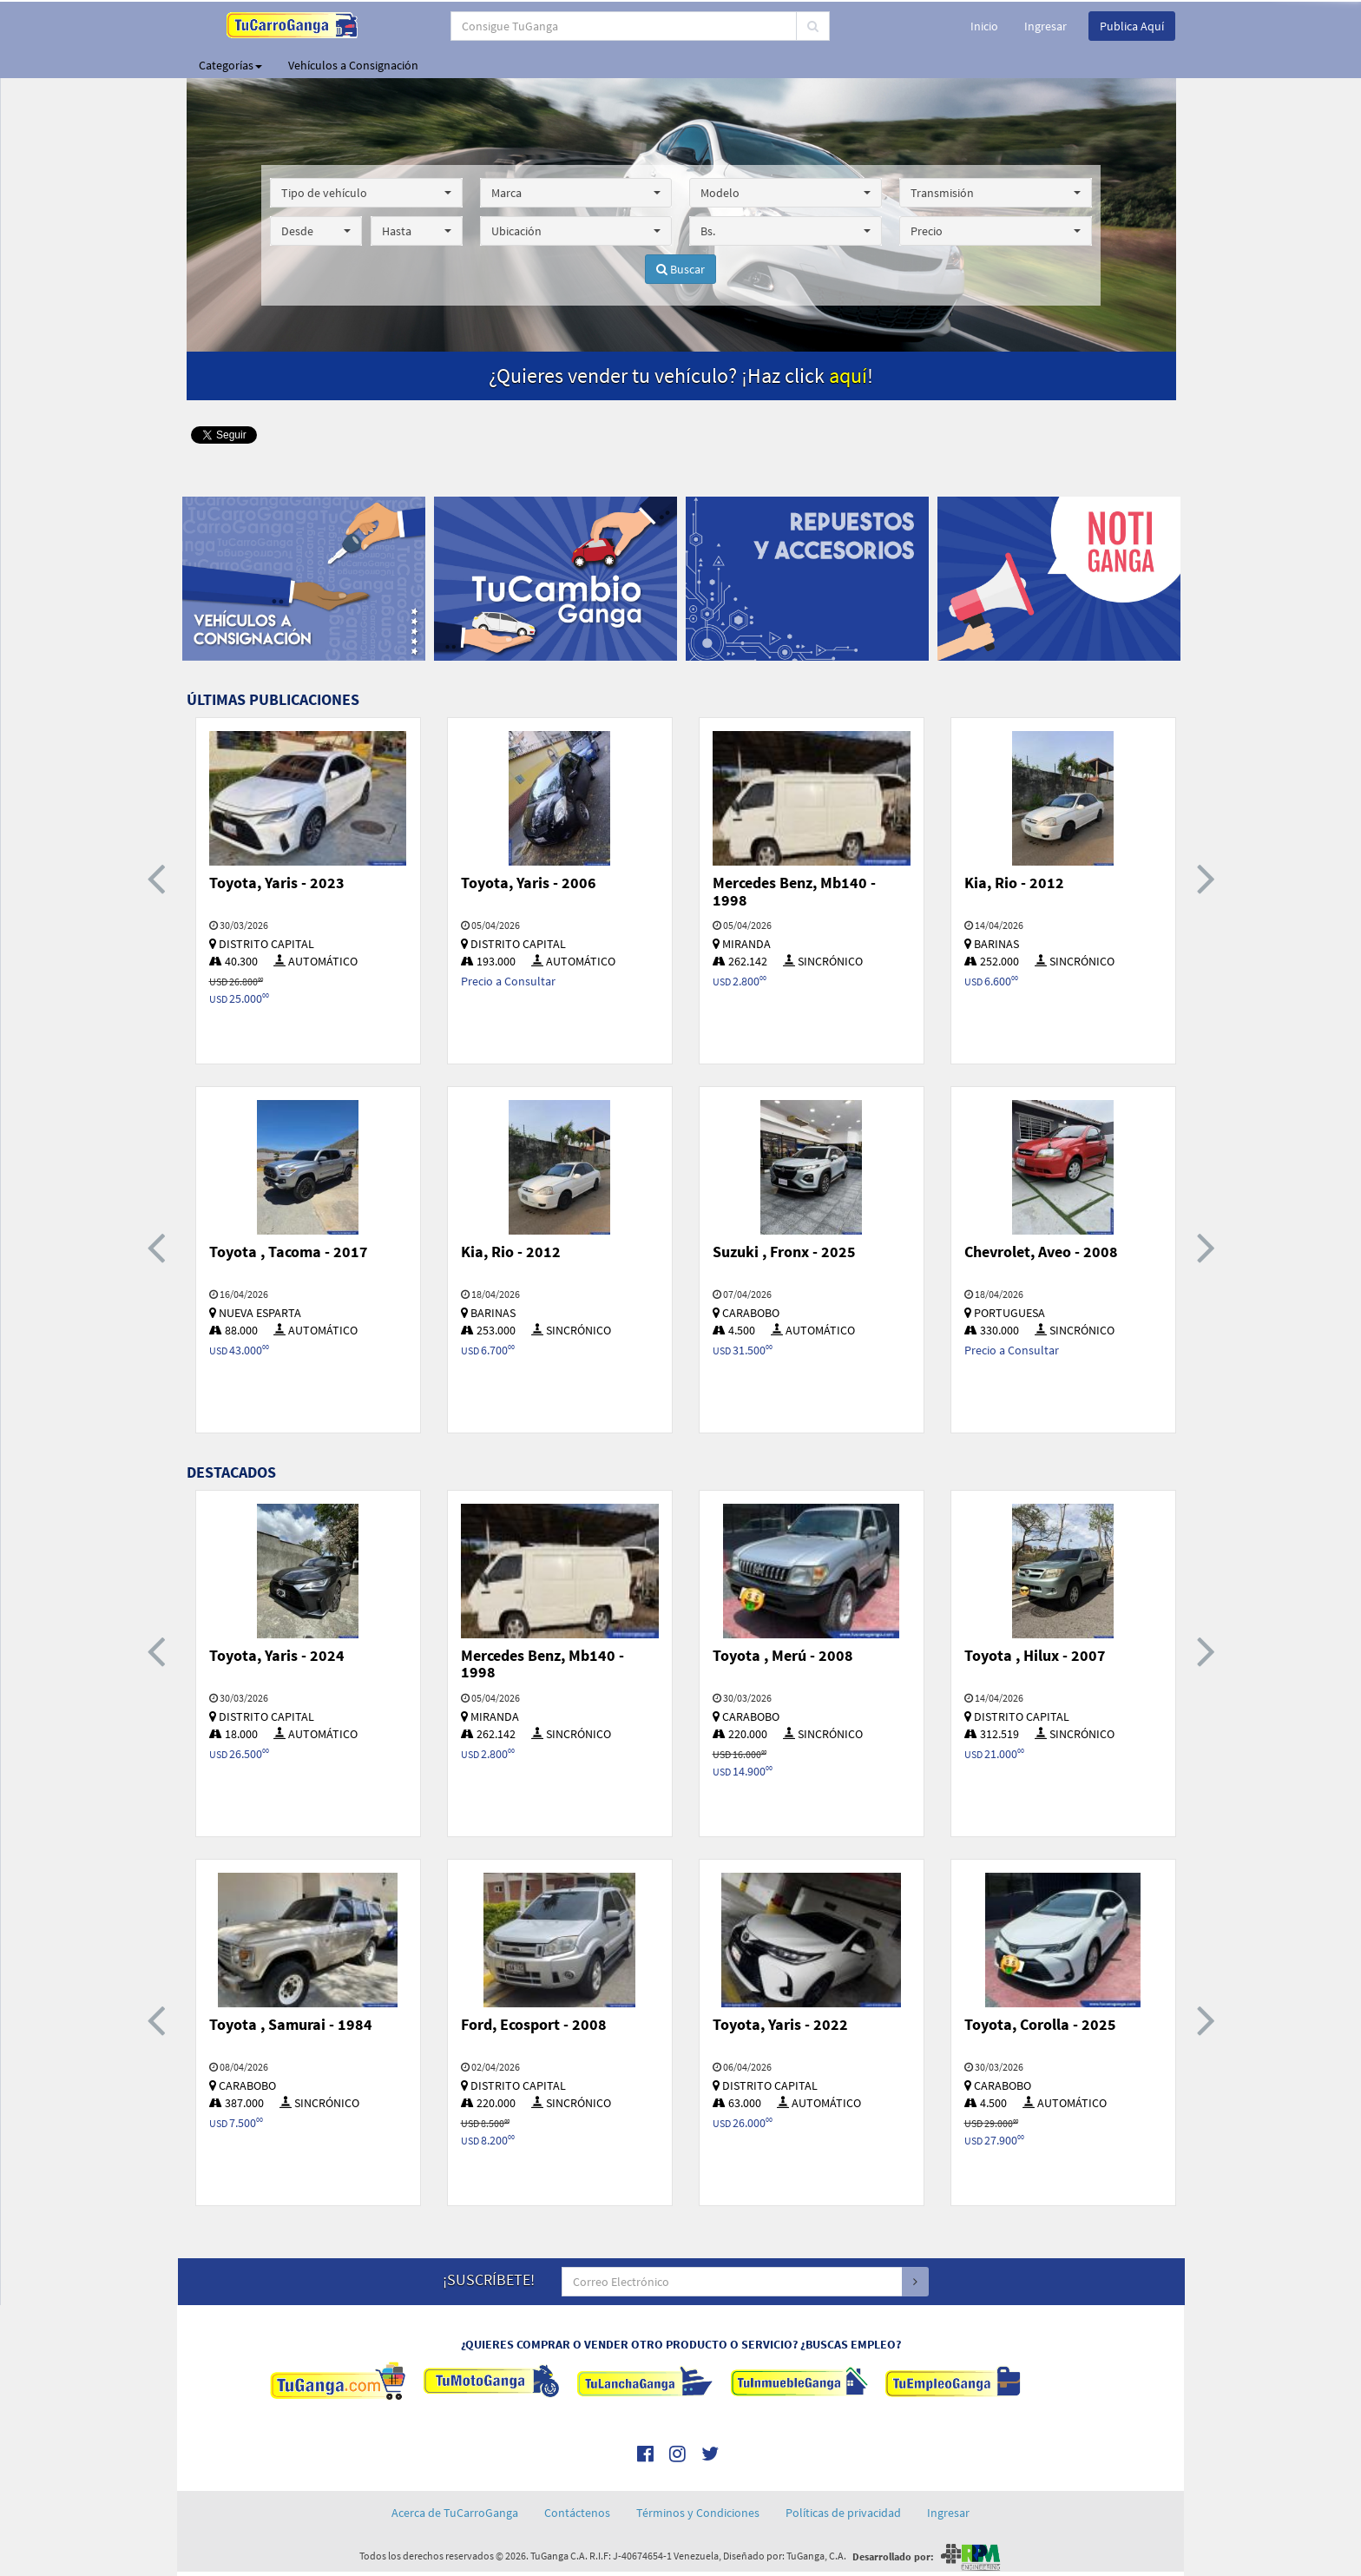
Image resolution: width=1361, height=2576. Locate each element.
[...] (610, 26)
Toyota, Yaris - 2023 (277, 883)
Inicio (984, 26)
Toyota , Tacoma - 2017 (288, 1252)
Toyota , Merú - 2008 (783, 1655)
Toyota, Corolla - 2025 (1040, 2024)
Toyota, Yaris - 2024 (277, 1655)
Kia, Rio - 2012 (1014, 883)
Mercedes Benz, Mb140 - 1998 (794, 891)
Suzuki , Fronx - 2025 (784, 1252)
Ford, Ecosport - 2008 (534, 2024)
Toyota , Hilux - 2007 (1035, 1655)
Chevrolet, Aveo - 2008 (1041, 1252)
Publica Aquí (1132, 26)
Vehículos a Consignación (353, 65)
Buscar (680, 269)
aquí (848, 375)
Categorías (230, 65)
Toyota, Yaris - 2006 (528, 883)
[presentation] (156, 877)
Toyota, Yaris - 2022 (780, 2024)
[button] (366, 193)
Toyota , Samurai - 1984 (290, 2024)
